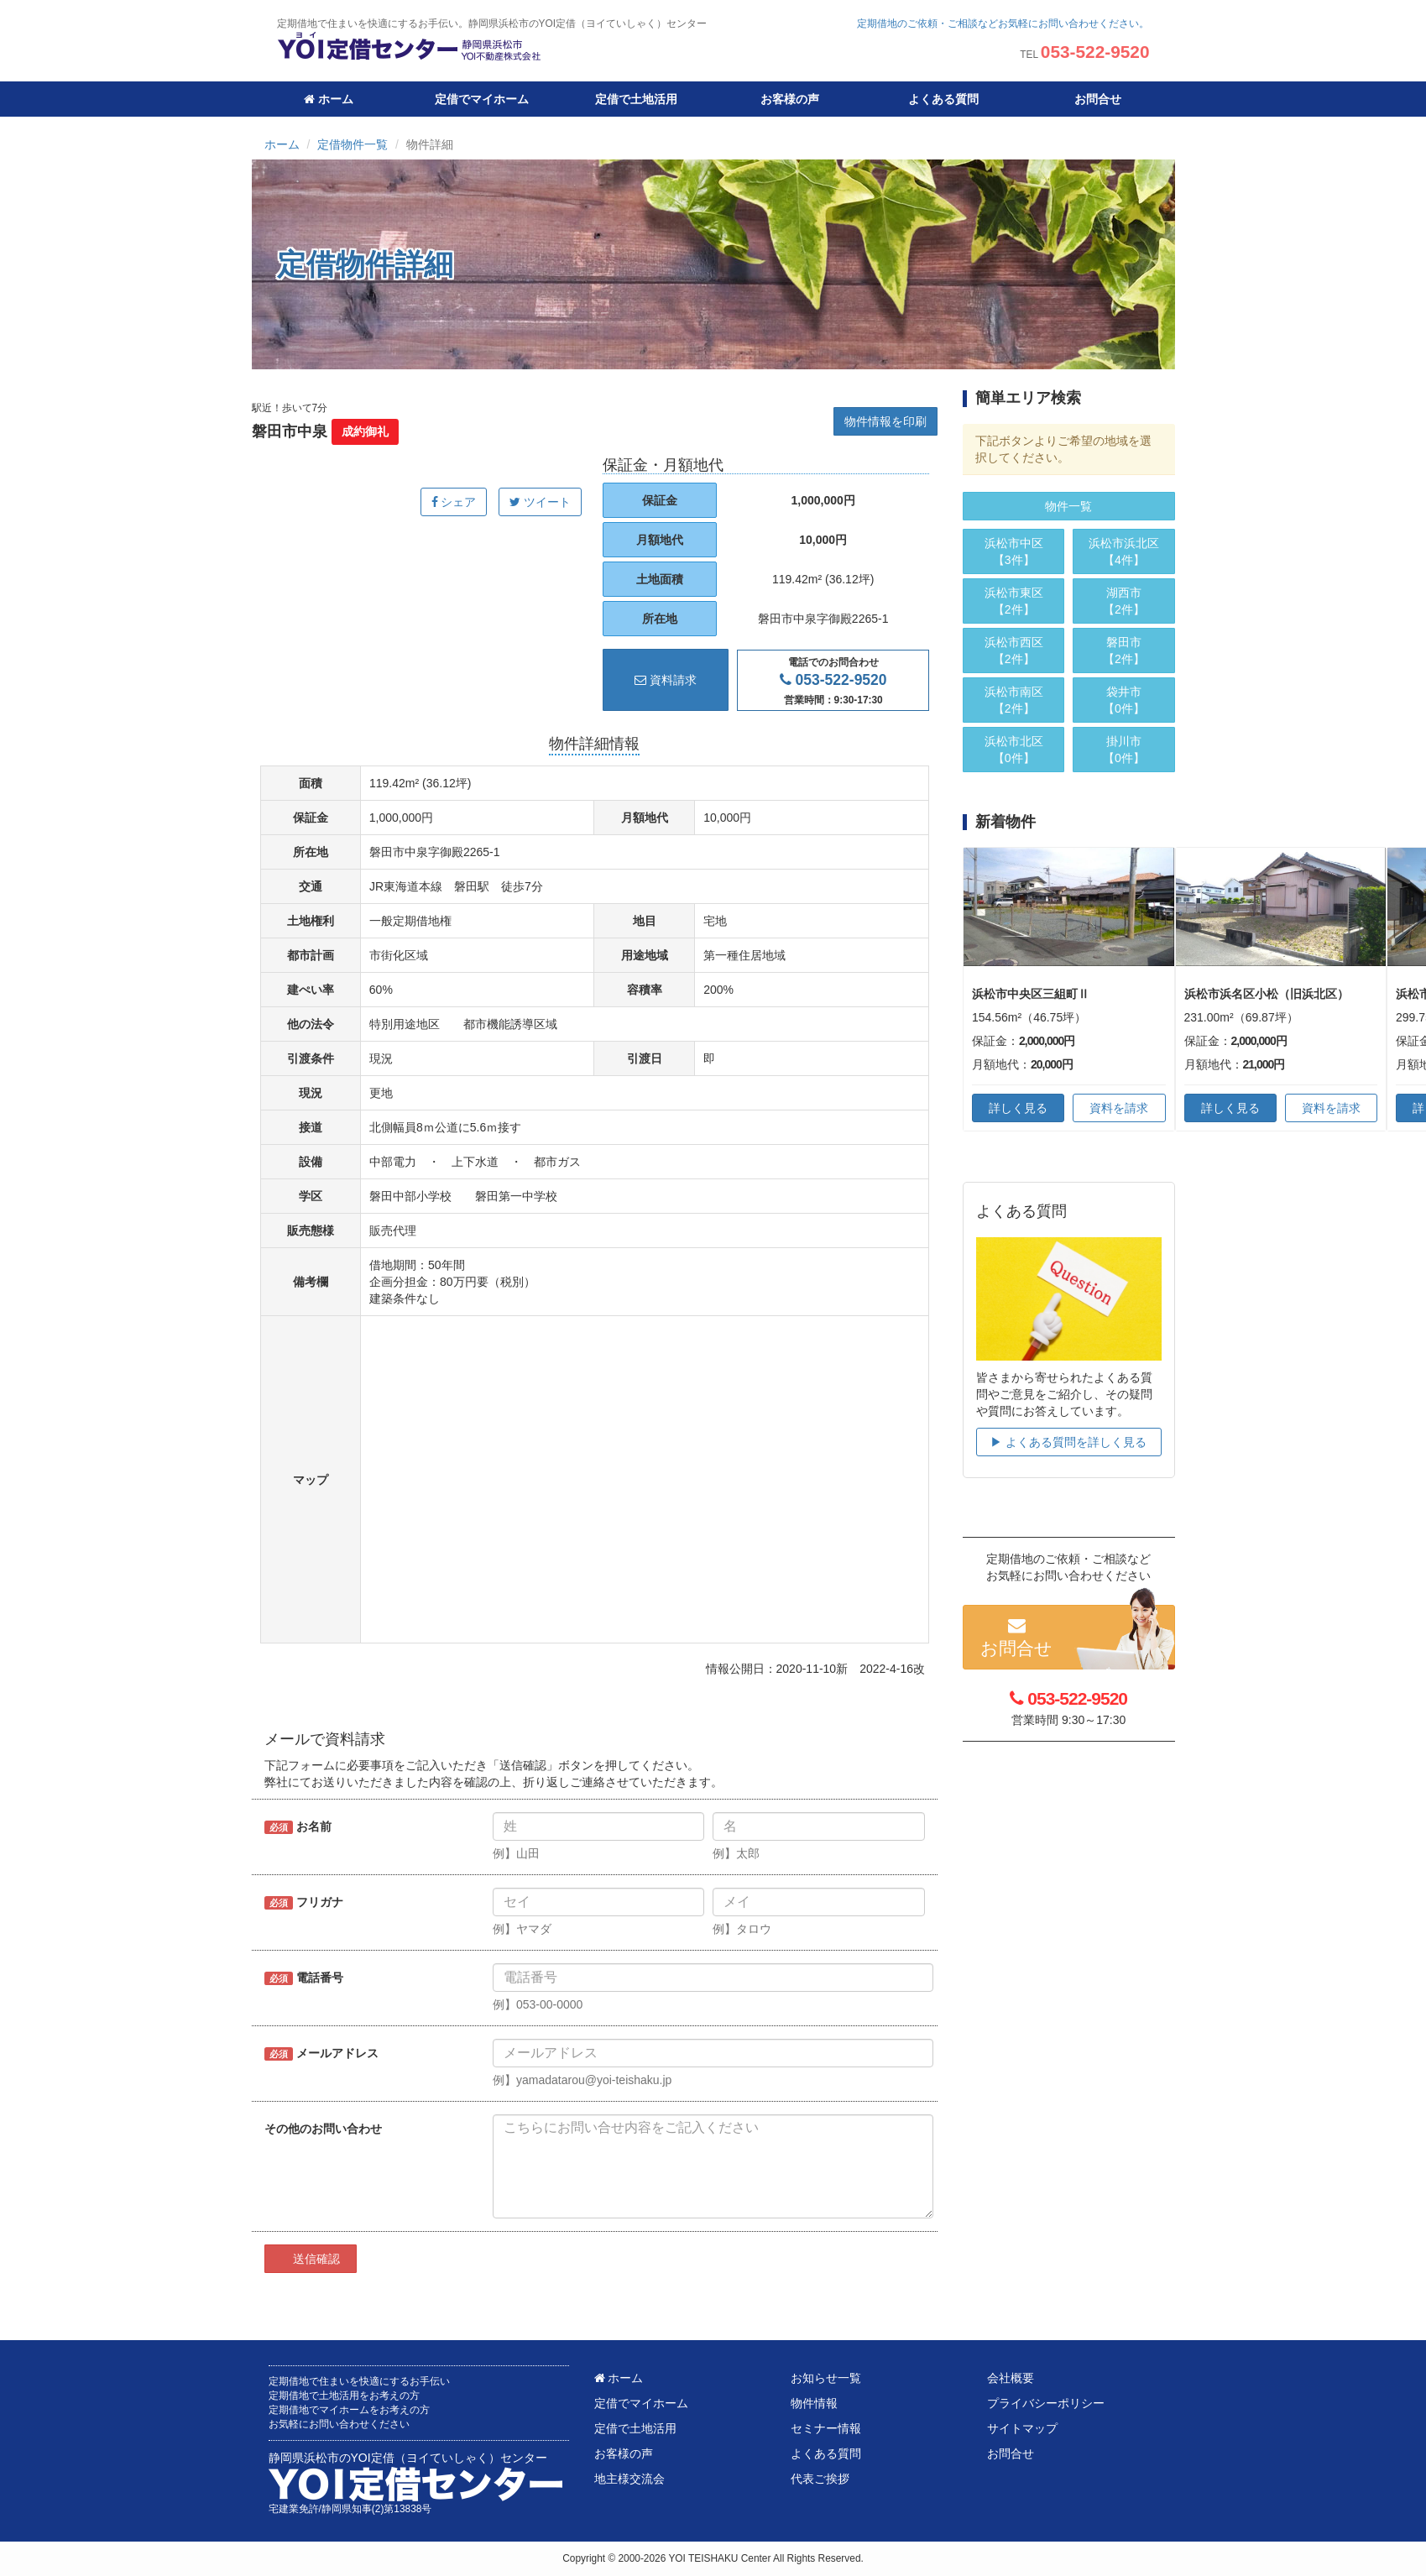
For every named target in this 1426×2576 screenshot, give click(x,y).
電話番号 (303, 1978)
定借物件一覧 (352, 144)
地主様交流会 (629, 2478)
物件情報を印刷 (885, 421)
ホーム (328, 99)
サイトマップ (1022, 2428)
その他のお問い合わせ (323, 2128)
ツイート (540, 502)
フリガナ (303, 1902)
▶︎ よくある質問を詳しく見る (1068, 1442)
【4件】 (1123, 551)
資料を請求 (1118, 1108)
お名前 (298, 1827)
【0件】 (1013, 749)
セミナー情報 (826, 2428)
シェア (454, 502)
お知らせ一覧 (826, 2378)
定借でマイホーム (482, 99)
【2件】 (1013, 600)
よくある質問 (943, 99)
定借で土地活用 (636, 99)
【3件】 (1013, 551)
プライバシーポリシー (1046, 2403)
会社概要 (1010, 2378)
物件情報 (814, 2403)
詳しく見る (1018, 1108)
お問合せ (1097, 99)
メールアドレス (321, 2053)
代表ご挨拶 (820, 2478)
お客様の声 (789, 99)
